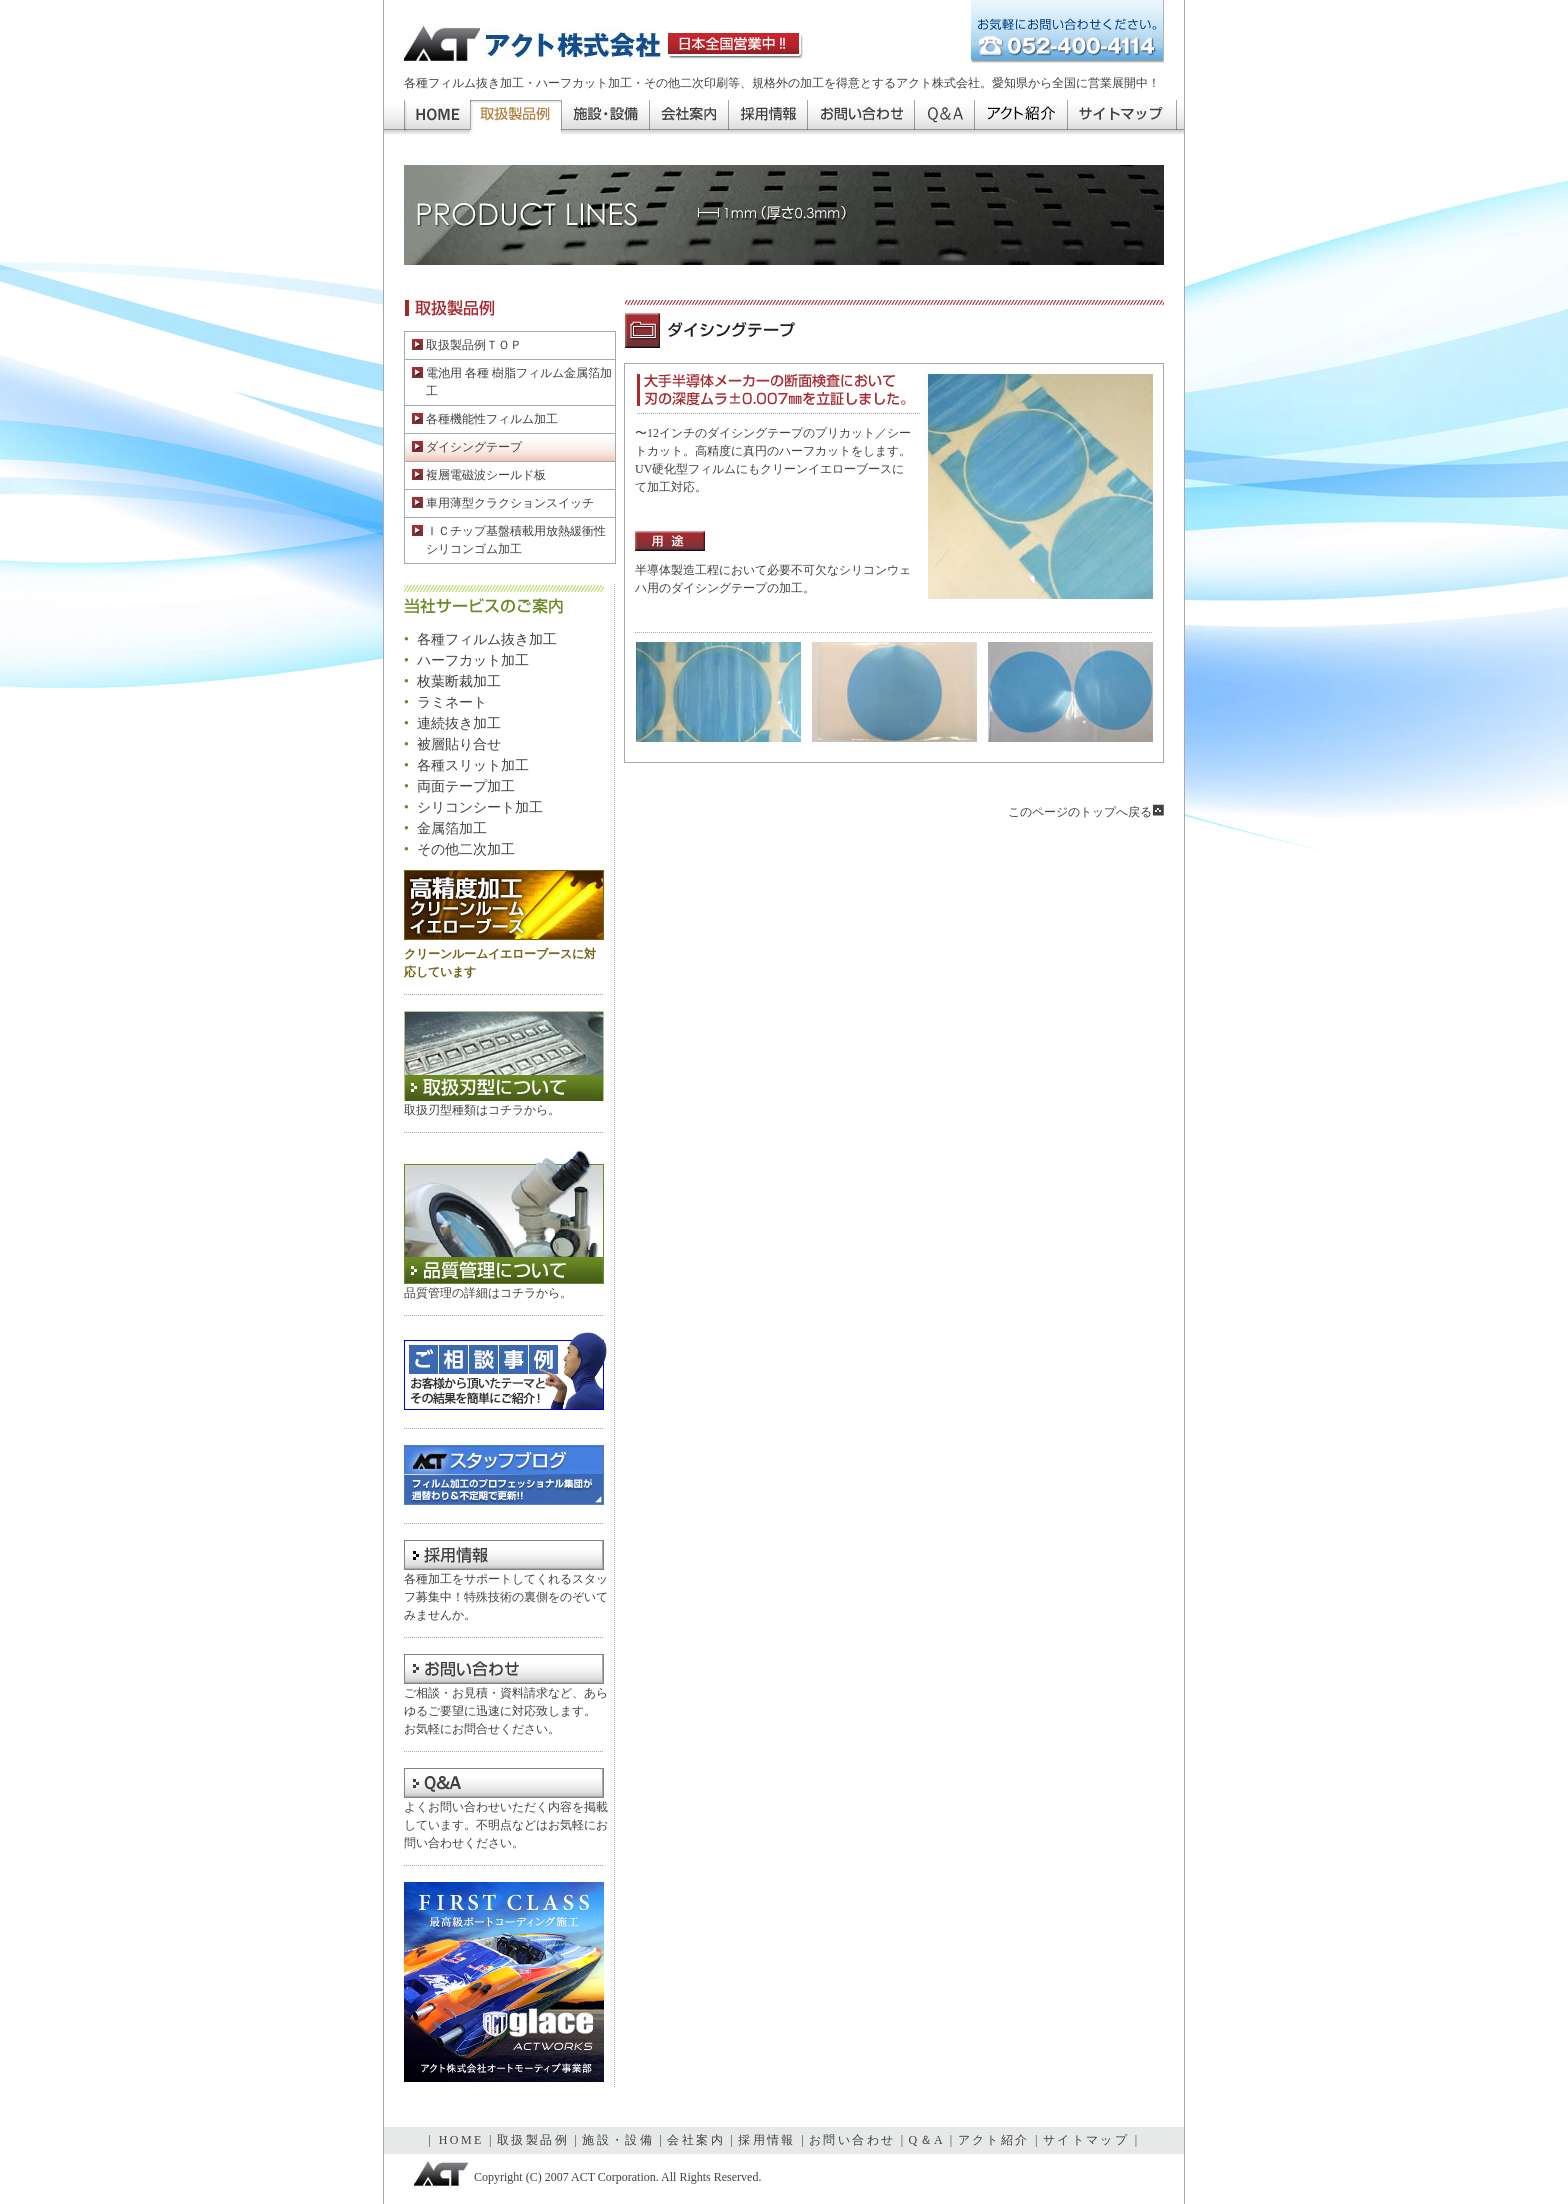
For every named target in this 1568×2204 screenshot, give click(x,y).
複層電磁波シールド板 (479, 475)
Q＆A (944, 117)
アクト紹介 (1020, 117)
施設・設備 (605, 117)
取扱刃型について (504, 1056)
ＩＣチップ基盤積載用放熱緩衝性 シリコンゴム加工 (509, 540)
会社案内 (688, 117)
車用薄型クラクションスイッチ (503, 503)
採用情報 (767, 117)
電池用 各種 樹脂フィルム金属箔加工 (512, 382)
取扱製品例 (533, 2140)
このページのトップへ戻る (1086, 812)
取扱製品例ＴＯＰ (467, 345)
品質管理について (504, 1216)
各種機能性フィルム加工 (485, 419)
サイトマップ (1122, 117)
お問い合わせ (860, 117)
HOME (437, 117)
